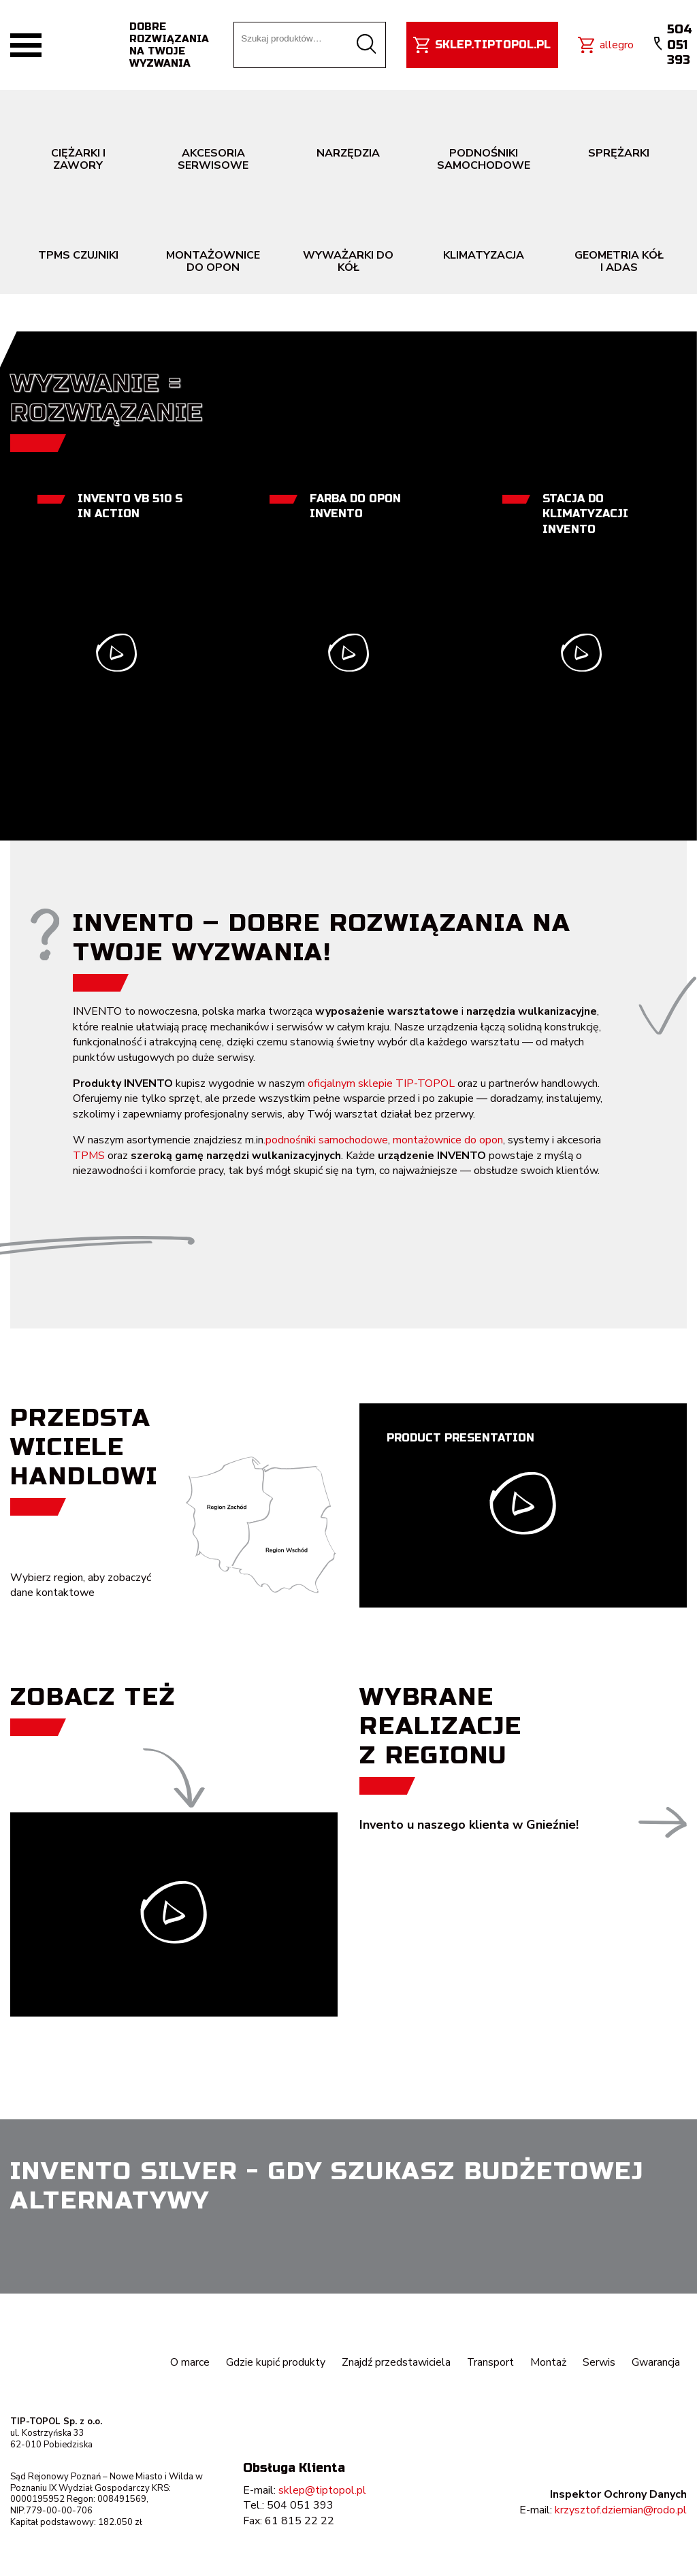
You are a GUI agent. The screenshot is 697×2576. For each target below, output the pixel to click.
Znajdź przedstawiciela (395, 2362)
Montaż (548, 2362)
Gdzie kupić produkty (275, 2362)
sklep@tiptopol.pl (322, 2490)
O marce (189, 2362)
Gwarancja (656, 2362)
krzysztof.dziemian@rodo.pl (621, 2509)
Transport (490, 2362)
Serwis (599, 2362)
